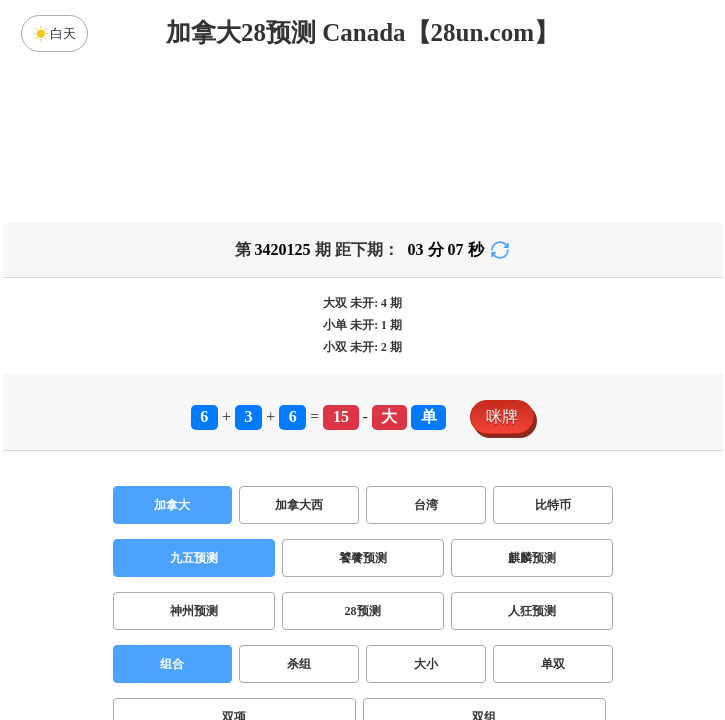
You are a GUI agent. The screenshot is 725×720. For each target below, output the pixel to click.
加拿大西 (299, 505)
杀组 (299, 664)
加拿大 (172, 505)
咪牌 (502, 416)
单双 (553, 664)
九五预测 (194, 558)
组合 (172, 664)
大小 (426, 664)
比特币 (553, 505)
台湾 (426, 505)
